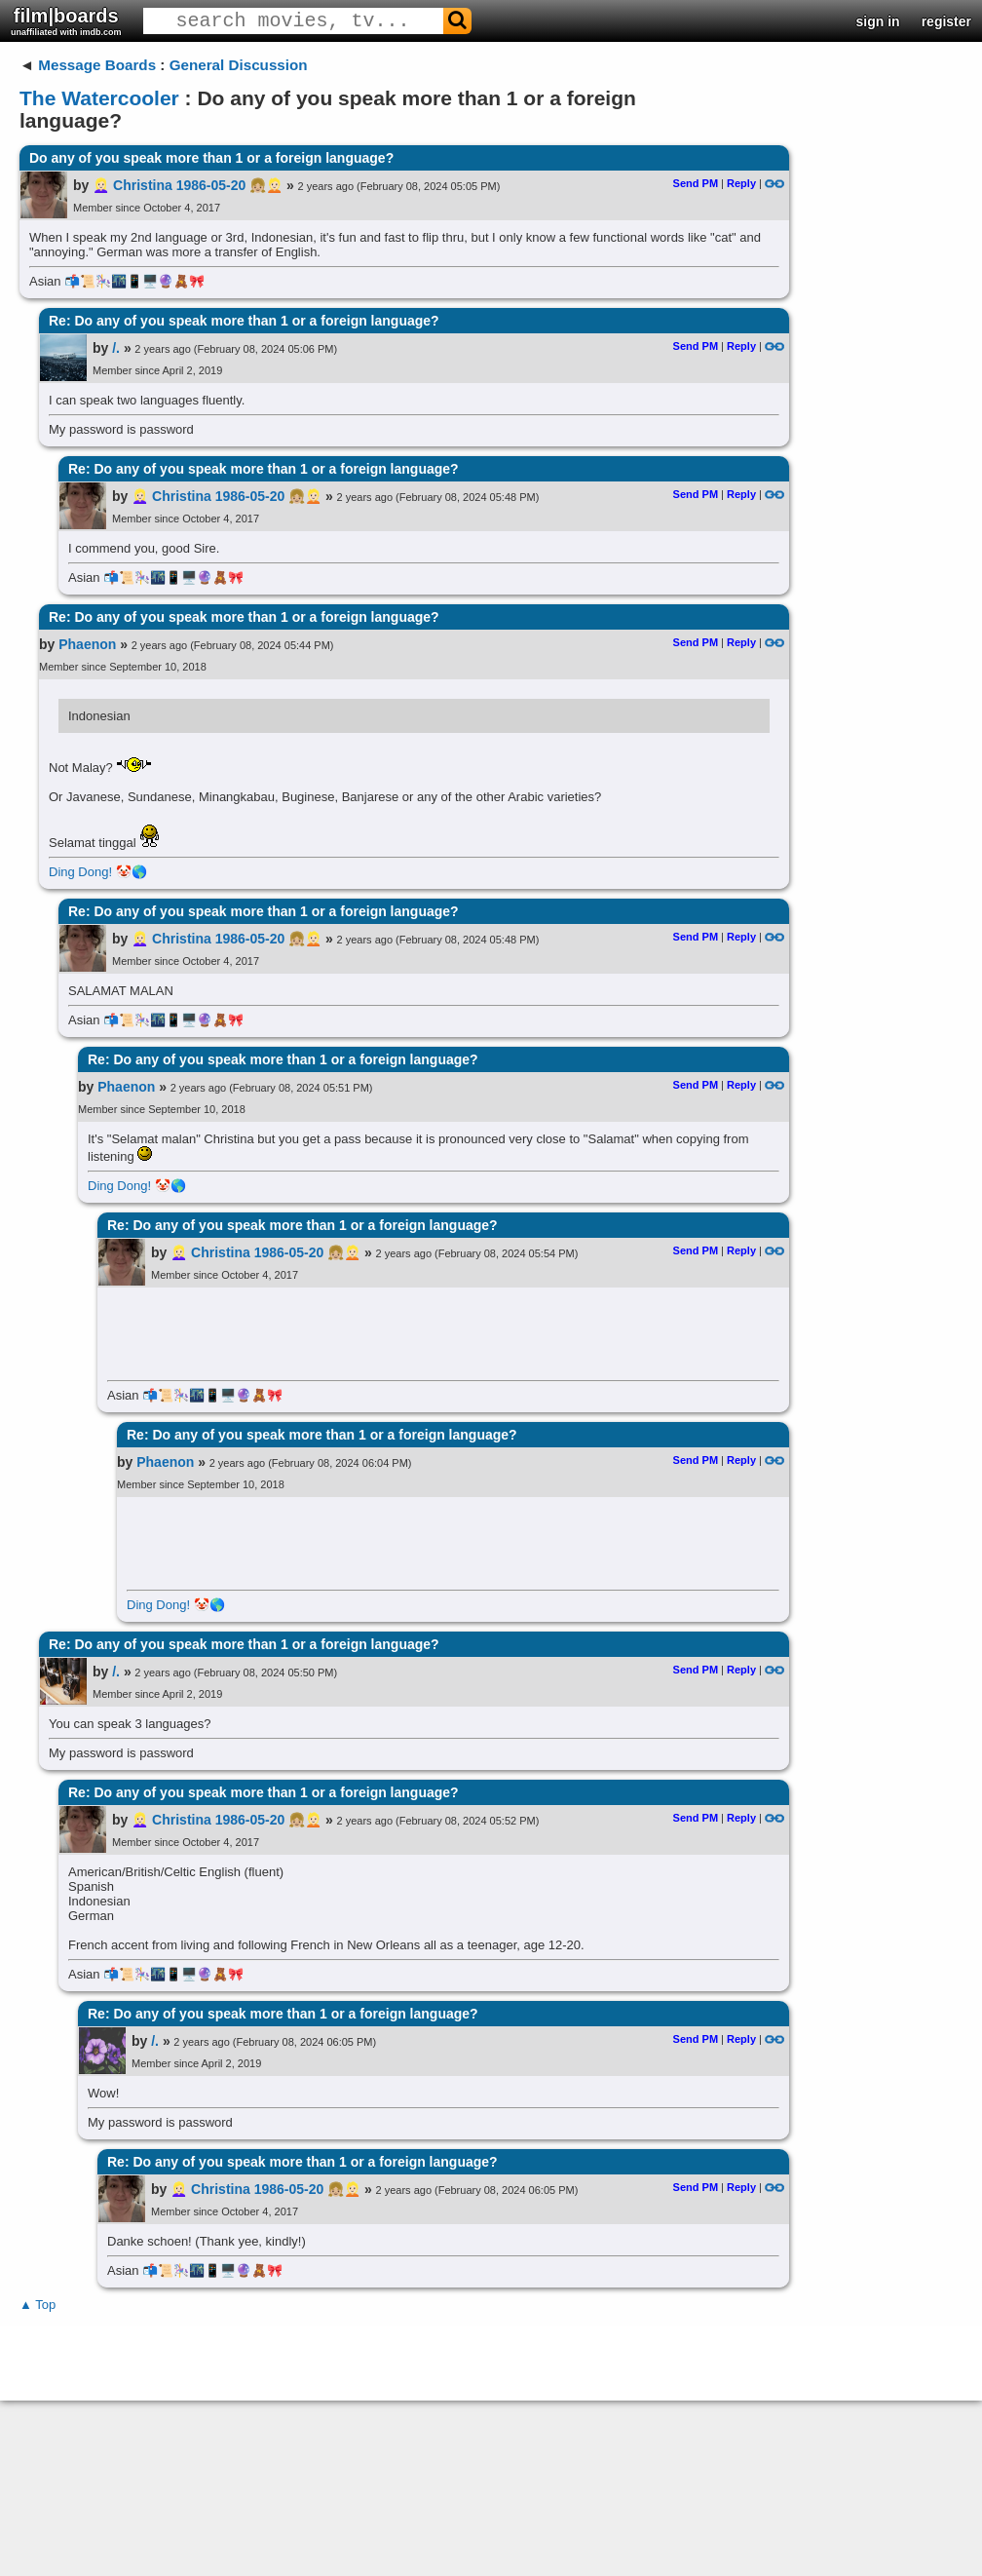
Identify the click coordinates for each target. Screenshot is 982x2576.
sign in (878, 21)
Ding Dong (78, 872)
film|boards (66, 21)
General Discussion (239, 65)
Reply (741, 183)
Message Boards (97, 65)
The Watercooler (99, 98)
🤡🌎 (131, 872)
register (946, 21)
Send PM (695, 183)
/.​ (116, 348)
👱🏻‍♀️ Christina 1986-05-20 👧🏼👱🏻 (188, 185)
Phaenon (87, 644)
